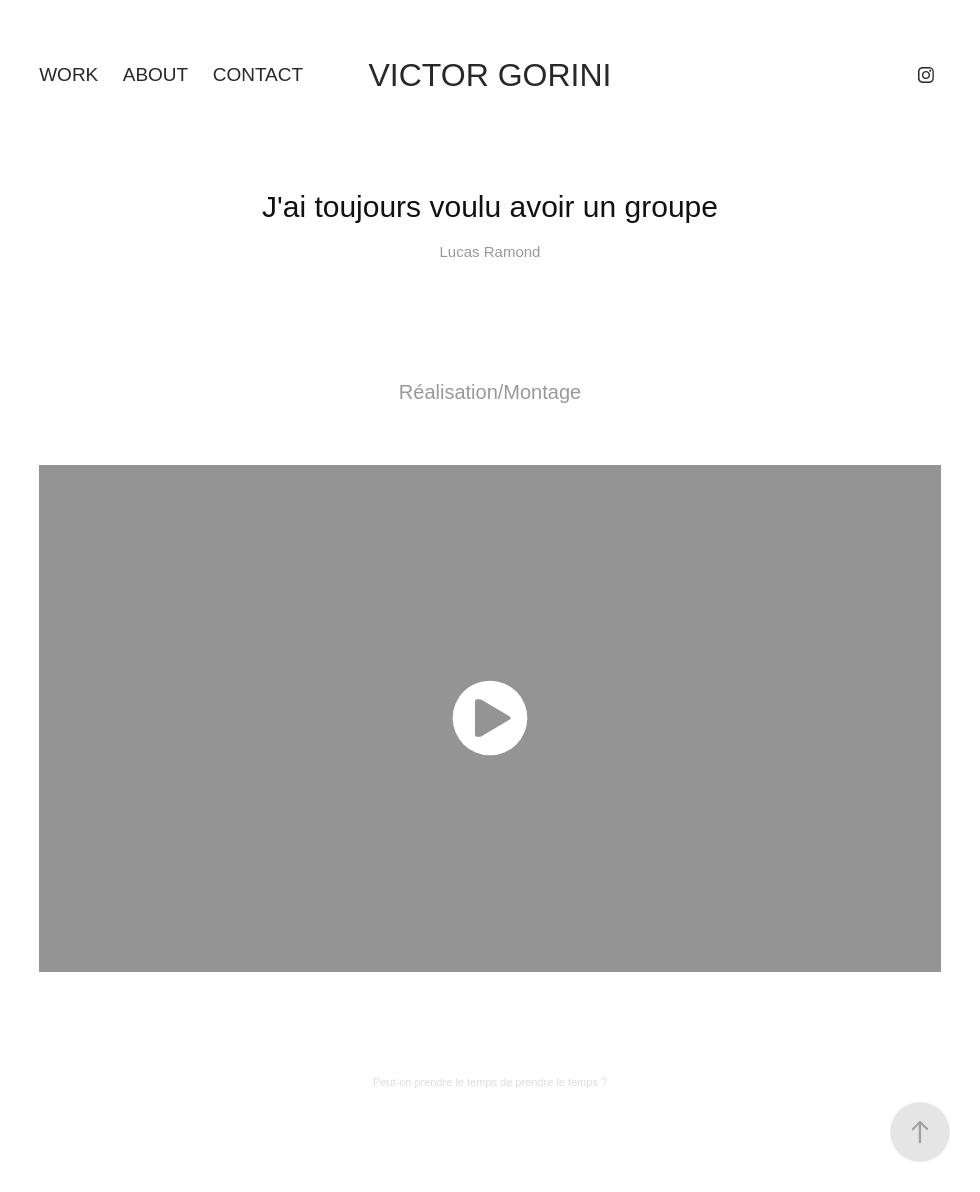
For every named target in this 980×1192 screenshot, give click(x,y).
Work (68, 74)
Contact (258, 74)
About (155, 74)
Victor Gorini (490, 75)
